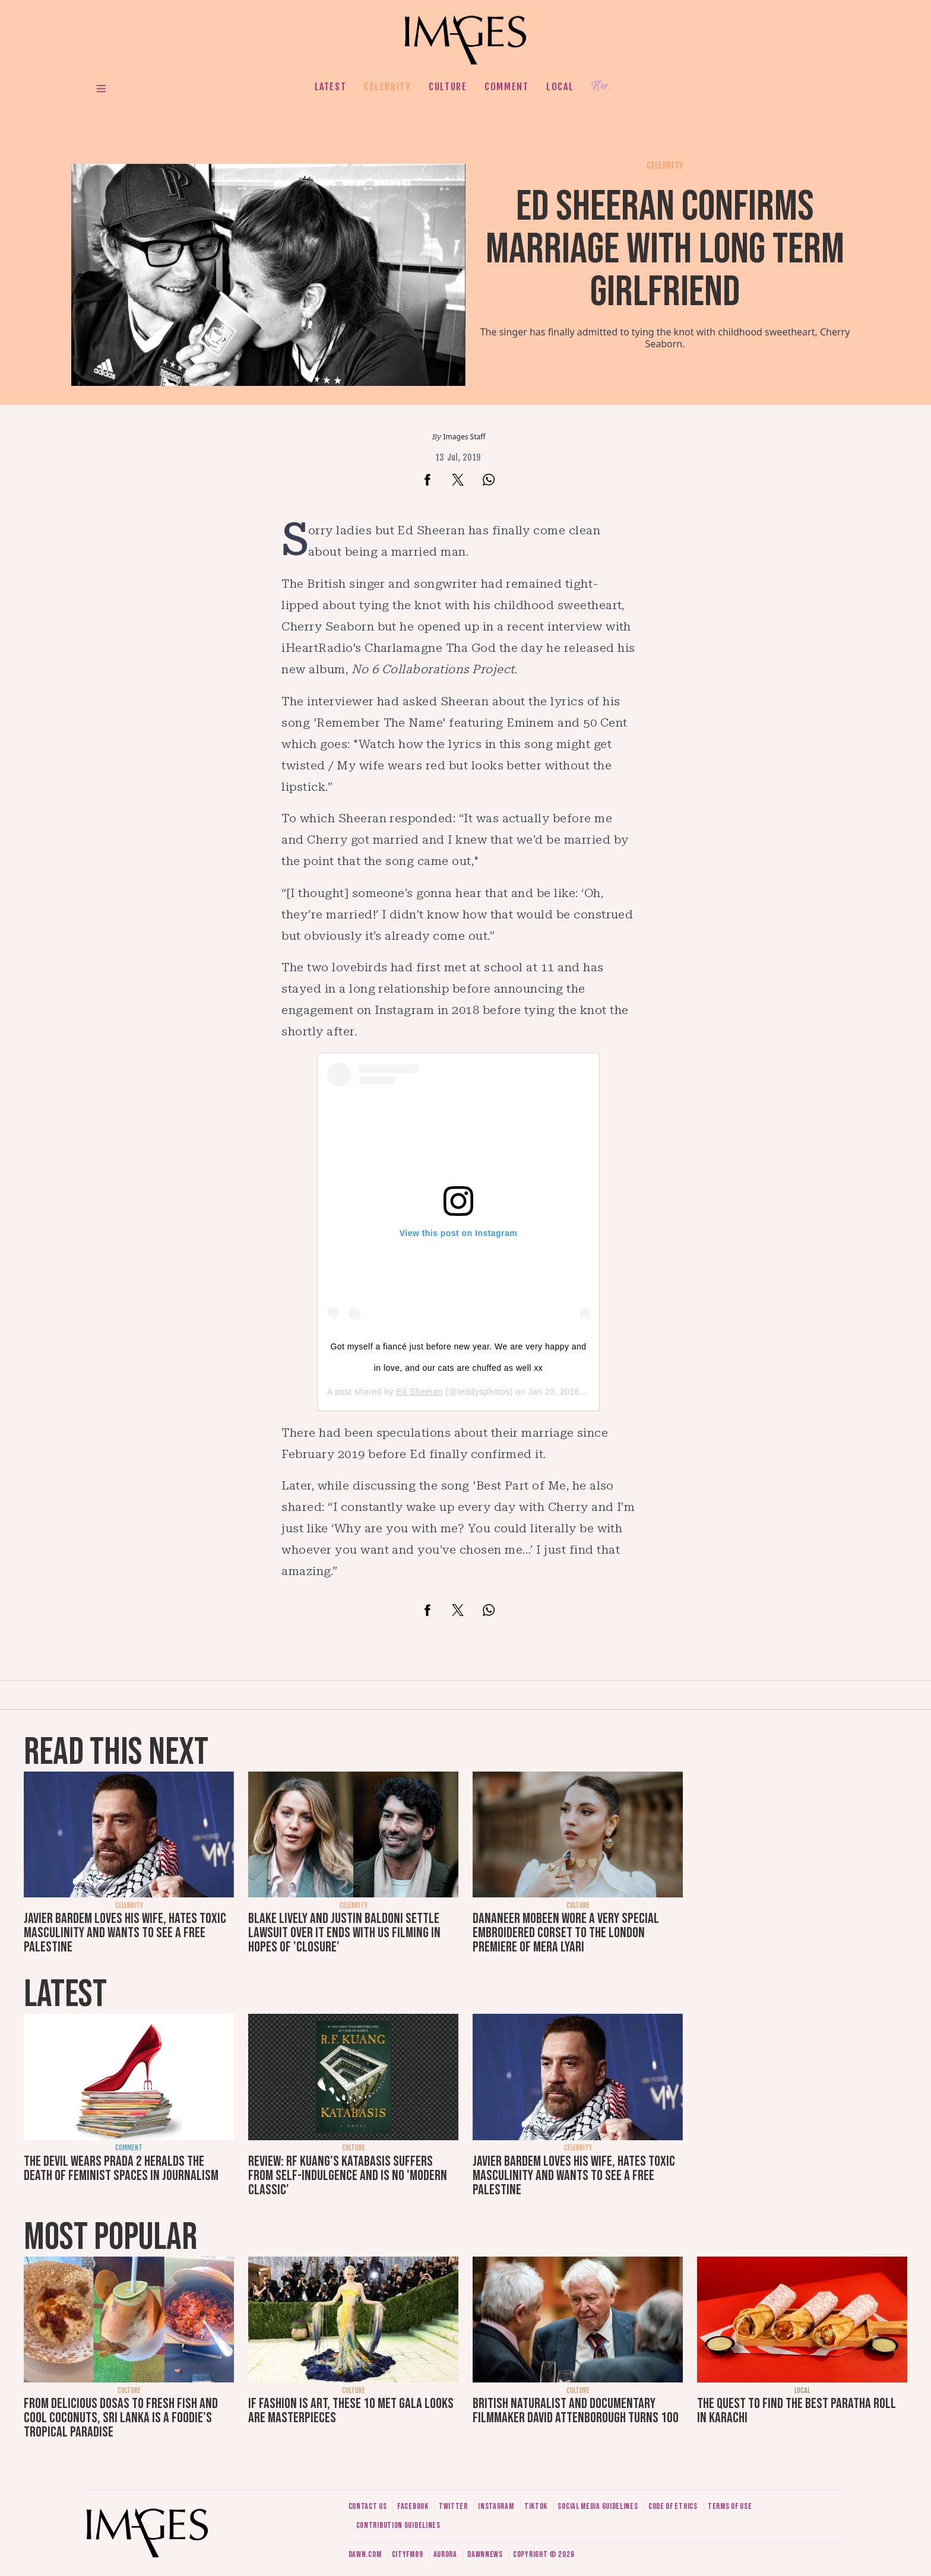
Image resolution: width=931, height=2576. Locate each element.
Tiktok (535, 2506)
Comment (506, 86)
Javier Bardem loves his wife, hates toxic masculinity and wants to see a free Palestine (125, 1933)
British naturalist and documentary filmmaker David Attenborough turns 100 (576, 2410)
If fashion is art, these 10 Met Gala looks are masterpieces (351, 2410)
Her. (601, 86)
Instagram (496, 2506)
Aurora (445, 2554)
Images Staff (465, 437)
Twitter (453, 2506)
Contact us (368, 2506)
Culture (448, 86)
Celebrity (387, 86)
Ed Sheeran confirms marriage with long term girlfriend (665, 249)
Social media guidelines (598, 2506)
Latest (331, 86)
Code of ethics (673, 2506)
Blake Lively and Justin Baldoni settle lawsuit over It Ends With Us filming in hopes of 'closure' (344, 1933)
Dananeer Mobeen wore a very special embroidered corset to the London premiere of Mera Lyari (566, 1933)
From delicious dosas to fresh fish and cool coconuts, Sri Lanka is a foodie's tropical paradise (121, 2418)
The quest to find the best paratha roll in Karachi (796, 2410)
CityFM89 (407, 2554)
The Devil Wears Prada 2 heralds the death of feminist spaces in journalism (121, 2168)
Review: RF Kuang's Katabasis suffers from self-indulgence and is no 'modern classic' (347, 2175)
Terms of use (730, 2506)
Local (560, 86)
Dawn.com (365, 2554)
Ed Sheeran (419, 1391)
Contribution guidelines (398, 2525)
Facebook (413, 2506)
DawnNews (485, 2554)
